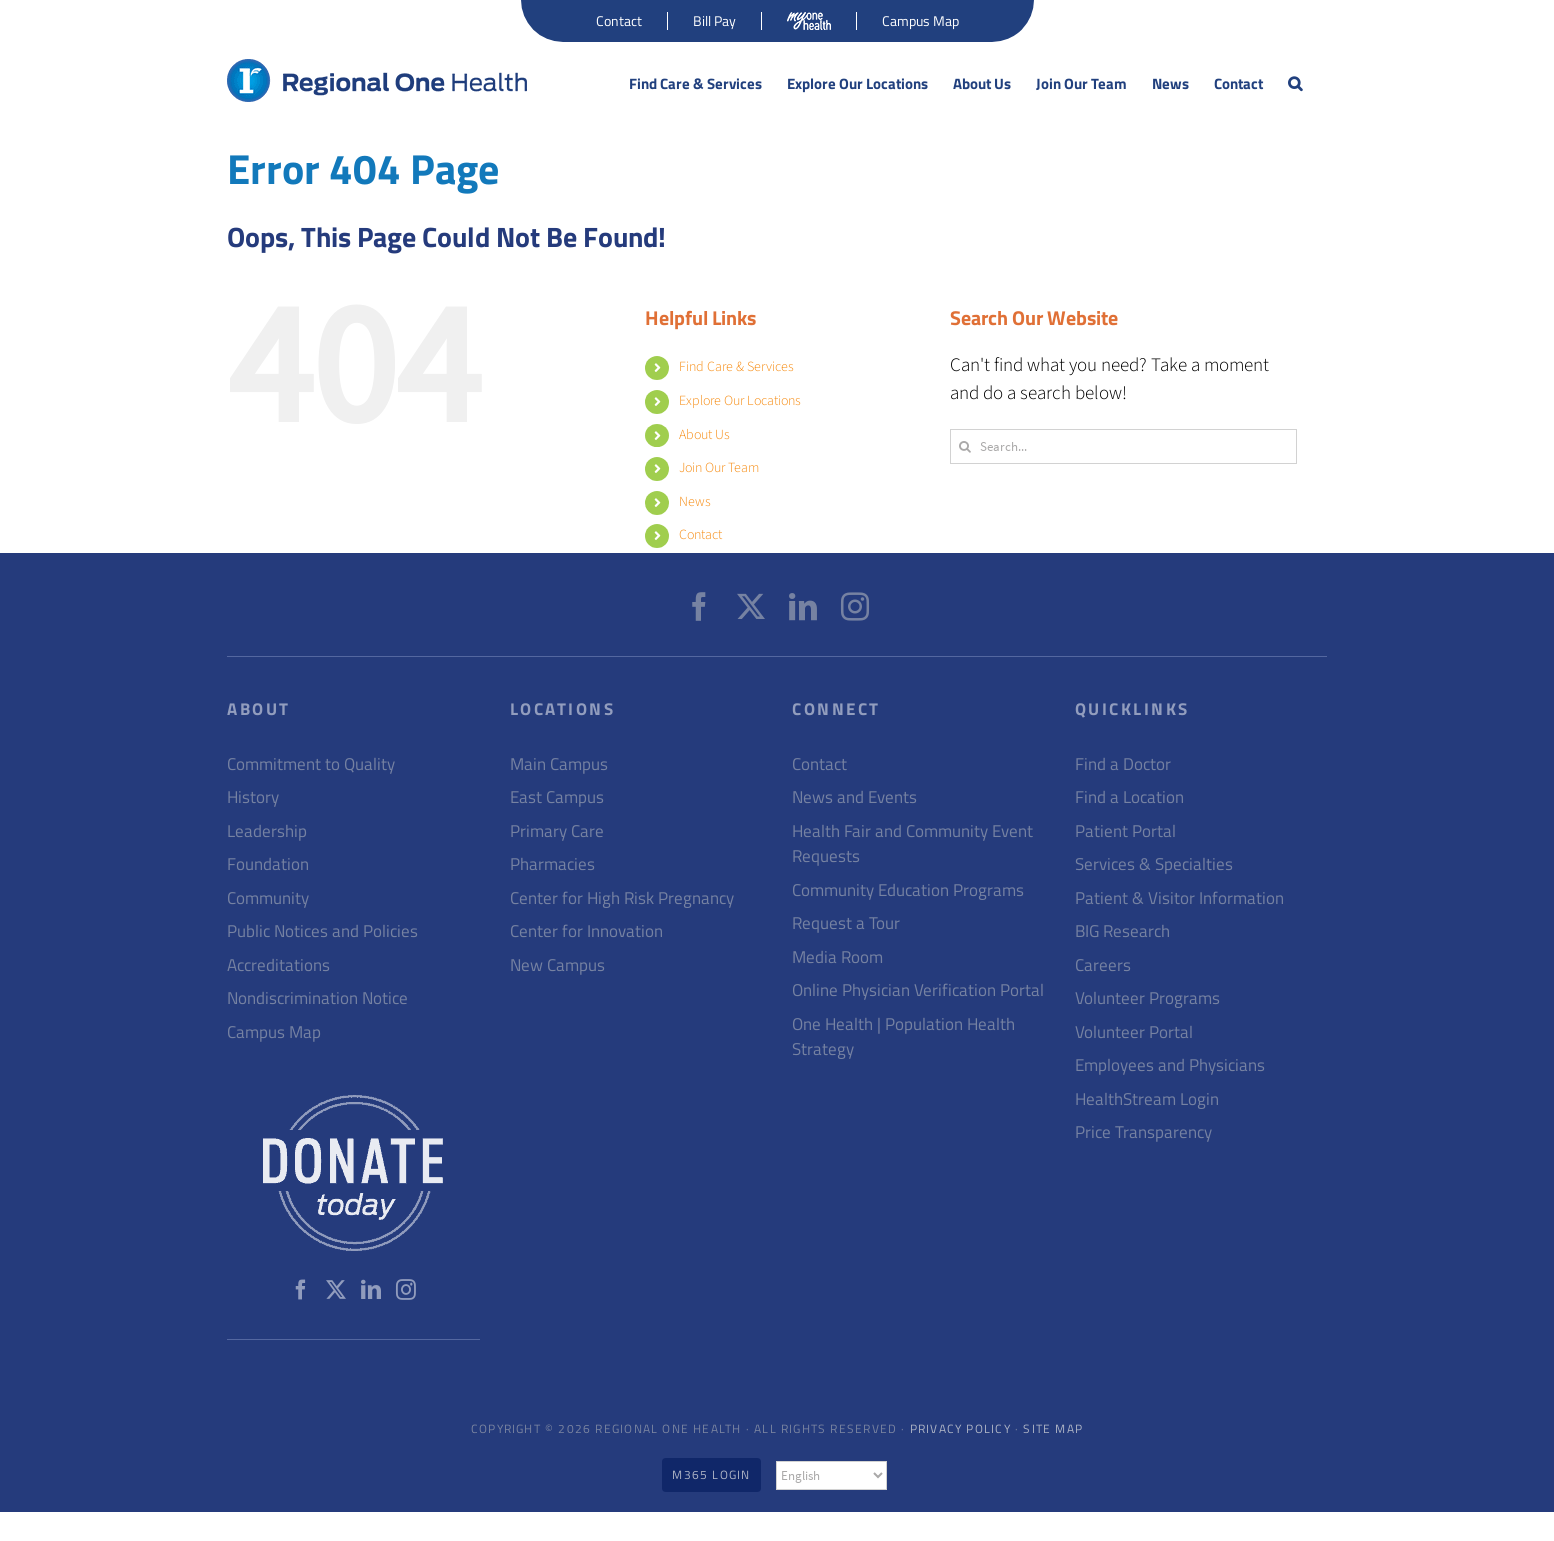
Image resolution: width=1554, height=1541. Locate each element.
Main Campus (559, 764)
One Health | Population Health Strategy (903, 1037)
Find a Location (1129, 797)
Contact (700, 535)
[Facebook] (699, 607)
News (695, 502)
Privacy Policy (960, 1428)
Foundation (268, 864)
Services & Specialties (1154, 864)
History (253, 797)
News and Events (854, 797)
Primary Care (557, 831)
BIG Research (1122, 931)
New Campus (557, 965)
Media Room (837, 957)
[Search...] (1123, 446)
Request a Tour (846, 923)
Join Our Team (719, 468)
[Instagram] (855, 607)
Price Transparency (1143, 1132)
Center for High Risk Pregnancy (622, 898)
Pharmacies (552, 864)
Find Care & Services (736, 367)
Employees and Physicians (1170, 1065)
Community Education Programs (908, 890)
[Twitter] (751, 607)
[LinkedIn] (803, 607)
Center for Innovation (586, 931)
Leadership (267, 831)
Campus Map (274, 1032)
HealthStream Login (1147, 1099)
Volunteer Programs (1147, 998)
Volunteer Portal (1134, 1032)
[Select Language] (831, 1475)
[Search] (964, 446)
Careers (1103, 965)
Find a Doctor (1123, 764)
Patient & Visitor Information (1179, 898)
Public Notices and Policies (322, 931)
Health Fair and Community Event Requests (912, 844)
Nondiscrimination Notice (317, 998)
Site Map (1053, 1428)
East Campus (557, 797)
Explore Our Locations (740, 401)
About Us (704, 435)
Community (268, 898)
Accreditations (278, 965)
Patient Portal (1125, 831)
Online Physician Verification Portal (918, 990)
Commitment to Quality (311, 764)
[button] (1295, 84)
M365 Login (711, 1474)
